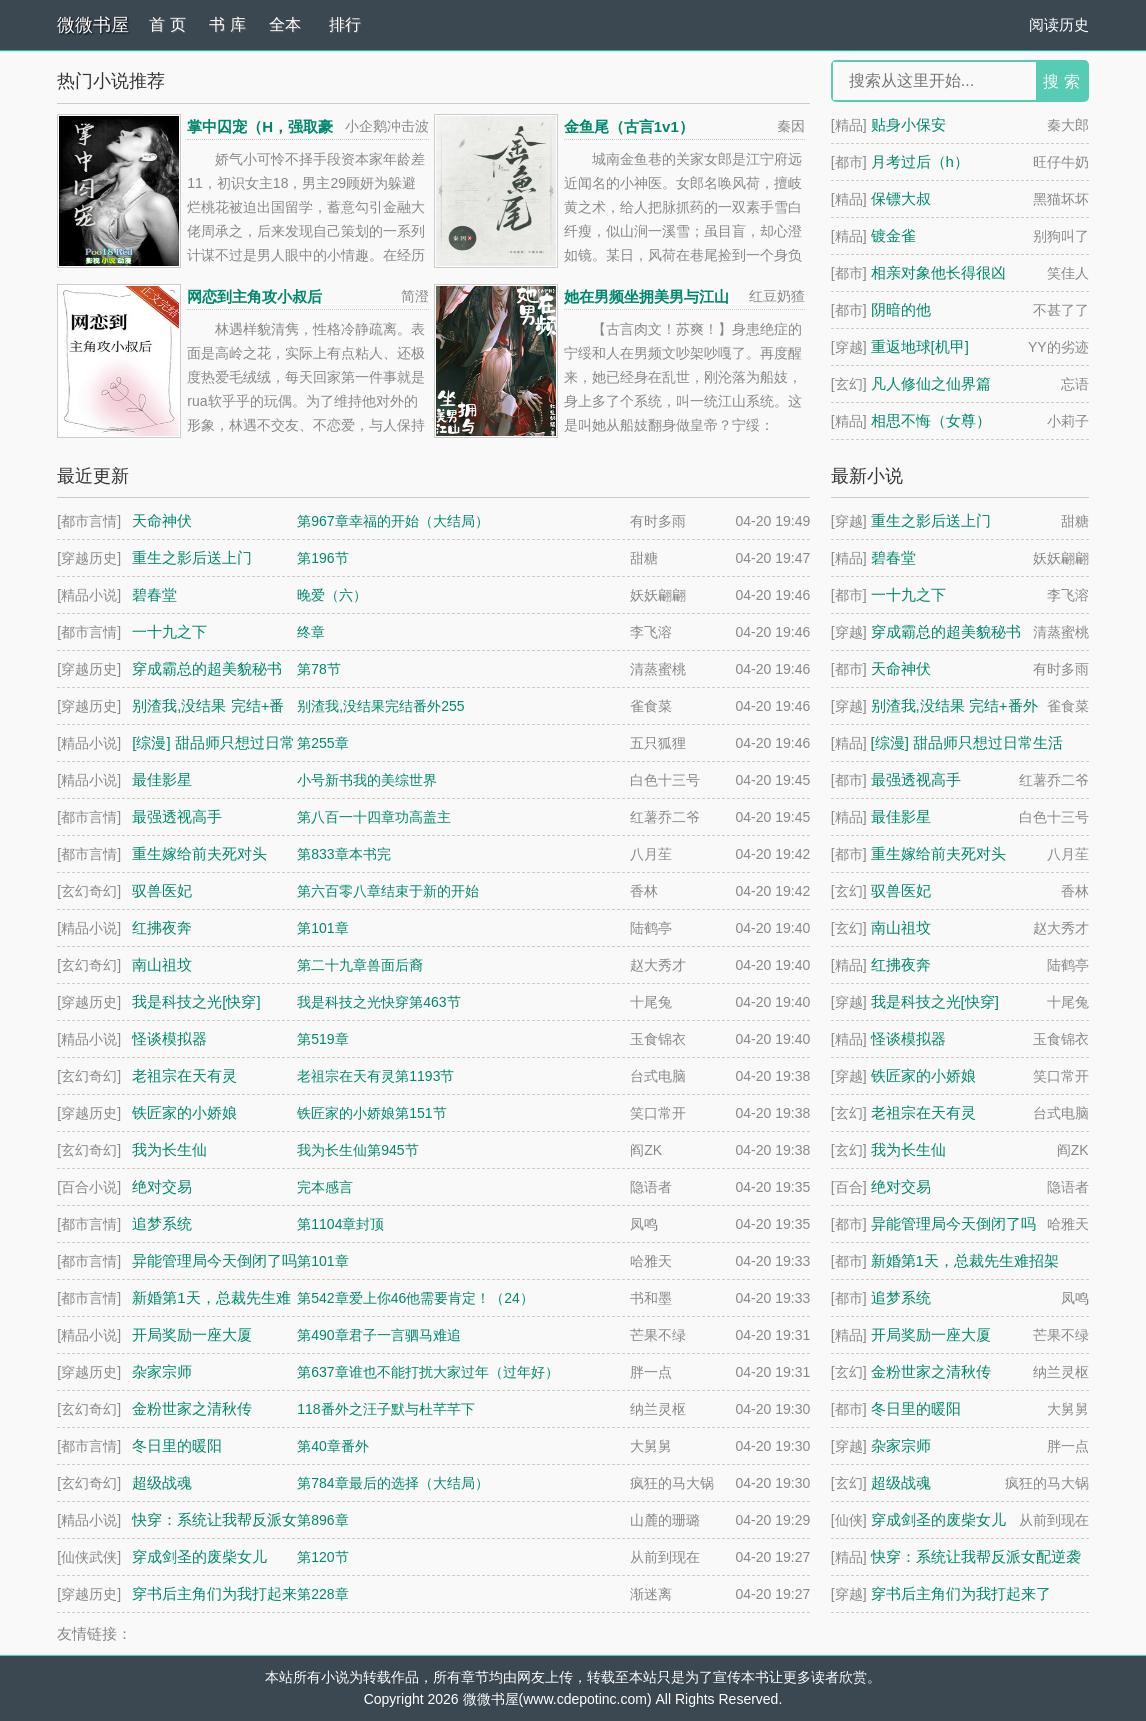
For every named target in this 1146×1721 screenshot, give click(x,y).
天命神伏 (901, 668)
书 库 (227, 24)
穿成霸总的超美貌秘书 (946, 631)
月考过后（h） (920, 161)
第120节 (322, 1557)
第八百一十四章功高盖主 (374, 817)
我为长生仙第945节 (357, 1150)
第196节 (322, 558)
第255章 (322, 743)
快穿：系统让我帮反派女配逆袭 (976, 1556)
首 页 (167, 24)
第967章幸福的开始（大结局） (392, 521)
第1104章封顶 (340, 1224)
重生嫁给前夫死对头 (938, 853)
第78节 (319, 669)
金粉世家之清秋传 (931, 1371)
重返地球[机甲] (920, 346)
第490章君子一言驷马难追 (378, 1335)
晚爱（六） (332, 595)
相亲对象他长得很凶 (938, 272)
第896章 (322, 1520)
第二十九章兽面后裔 (360, 965)
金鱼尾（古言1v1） (629, 126)
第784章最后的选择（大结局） (392, 1483)
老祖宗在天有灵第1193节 (375, 1076)
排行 (345, 24)
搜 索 (1061, 81)
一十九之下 (908, 594)
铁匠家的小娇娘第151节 (371, 1113)
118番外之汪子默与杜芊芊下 (385, 1409)
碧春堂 (893, 557)
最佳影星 (901, 816)
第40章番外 (333, 1446)
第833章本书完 (343, 854)
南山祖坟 (901, 927)
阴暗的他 (901, 309)
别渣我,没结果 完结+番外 (954, 705)
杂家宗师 (901, 1445)
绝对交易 (901, 1186)
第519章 (322, 1039)
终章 (311, 632)
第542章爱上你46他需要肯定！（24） (415, 1298)
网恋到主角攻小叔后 (254, 296)
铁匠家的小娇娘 (923, 1075)
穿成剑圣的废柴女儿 (938, 1519)
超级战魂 (901, 1482)
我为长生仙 (908, 1149)
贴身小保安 (908, 124)
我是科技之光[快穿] (935, 1001)
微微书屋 (93, 25)
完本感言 (325, 1187)
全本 (285, 24)
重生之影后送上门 (931, 520)
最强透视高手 (916, 779)
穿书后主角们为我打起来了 (961, 1593)
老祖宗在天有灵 (923, 1112)
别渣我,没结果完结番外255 (380, 706)
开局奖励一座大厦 (931, 1334)
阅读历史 (1059, 24)
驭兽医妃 (901, 890)
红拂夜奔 (901, 964)
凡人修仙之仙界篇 (931, 383)
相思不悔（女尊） (931, 420)
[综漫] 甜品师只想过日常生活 (967, 742)
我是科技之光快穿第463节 (378, 1002)
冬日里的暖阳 (916, 1408)
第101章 (322, 928)
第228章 (322, 1594)
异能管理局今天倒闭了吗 (953, 1223)
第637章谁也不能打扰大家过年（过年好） (427, 1372)
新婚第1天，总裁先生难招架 (965, 1260)
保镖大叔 (901, 198)
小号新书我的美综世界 (367, 780)
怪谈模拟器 (908, 1038)
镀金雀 (893, 235)
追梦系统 (901, 1297)
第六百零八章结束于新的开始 (388, 891)
